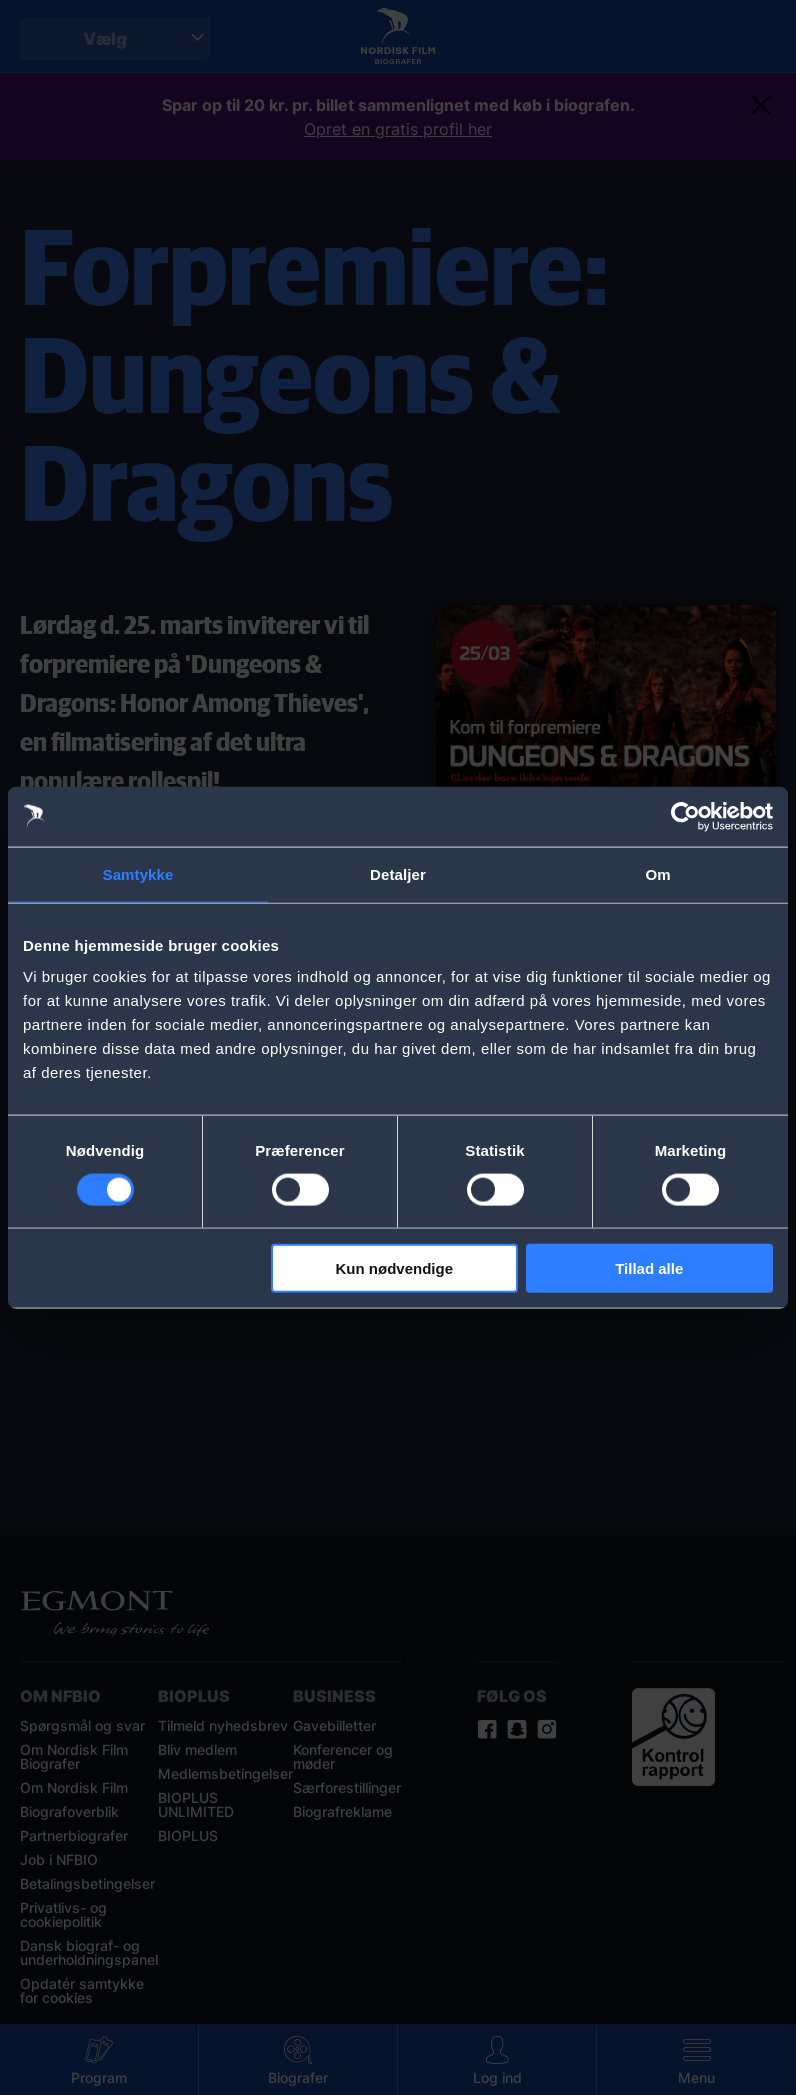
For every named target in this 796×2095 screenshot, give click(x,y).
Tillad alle (649, 1268)
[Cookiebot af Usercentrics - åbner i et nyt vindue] (685, 816)
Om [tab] (657, 873)
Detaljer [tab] (398, 873)
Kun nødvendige (395, 1268)
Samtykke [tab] (138, 873)
